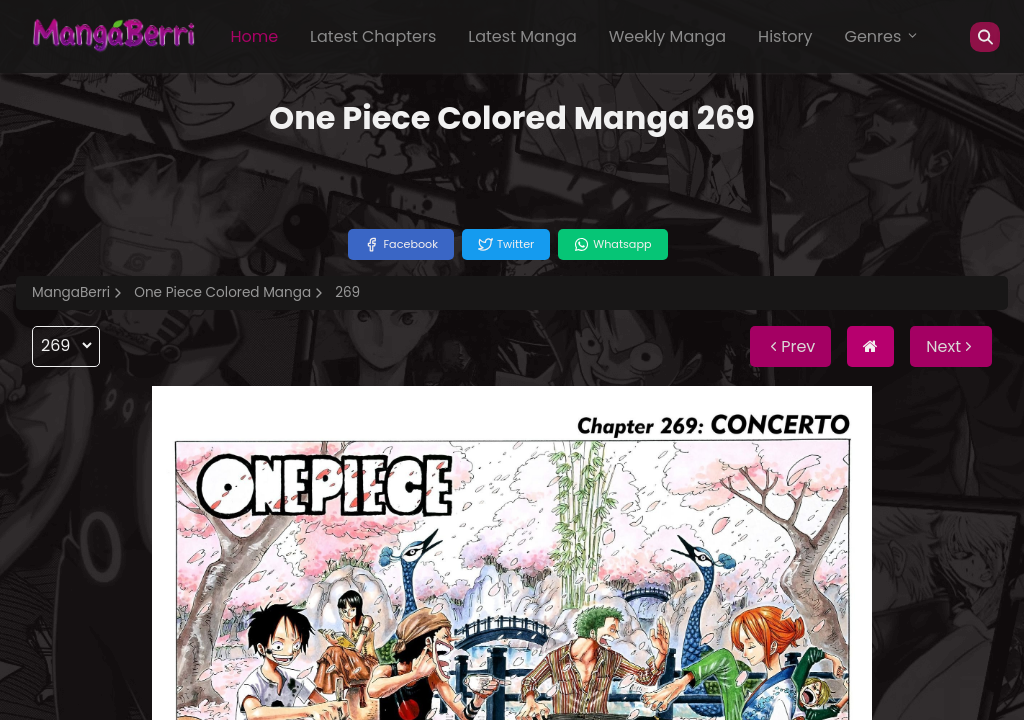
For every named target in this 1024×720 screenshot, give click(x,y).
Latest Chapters (373, 36)
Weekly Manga (667, 36)
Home (254, 36)
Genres (882, 36)
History (785, 36)
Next (951, 346)
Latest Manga (522, 36)
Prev (790, 346)
